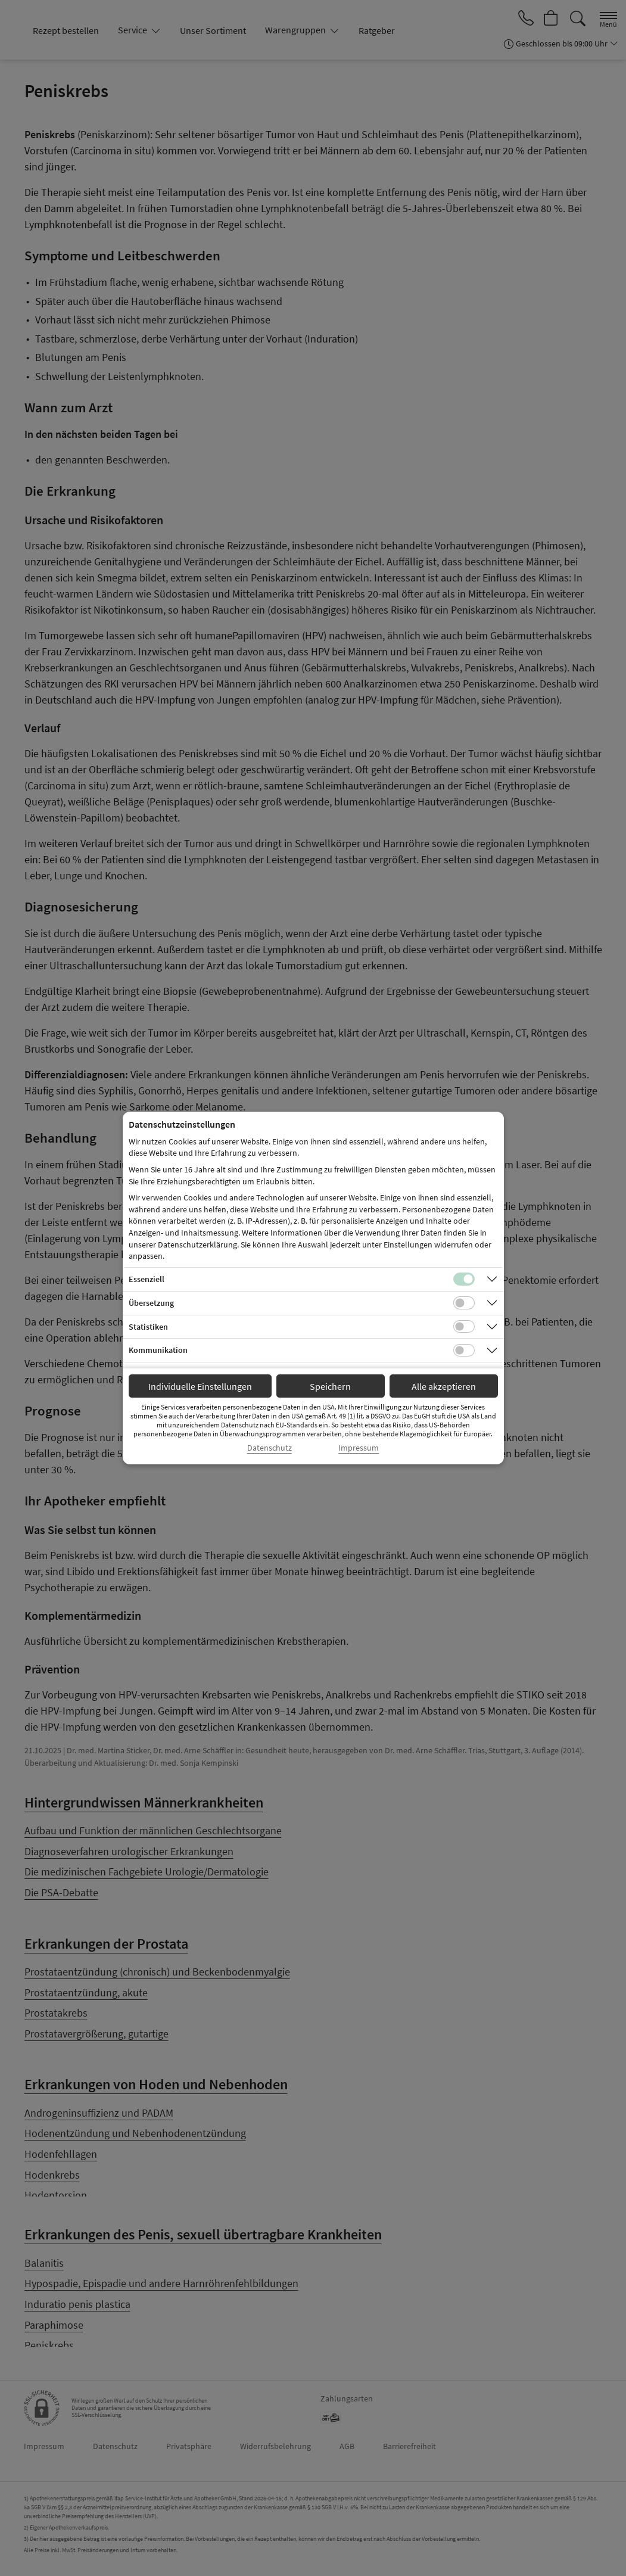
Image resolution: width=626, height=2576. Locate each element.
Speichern (330, 1386)
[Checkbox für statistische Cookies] (464, 1326)
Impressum (358, 1448)
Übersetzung (151, 1303)
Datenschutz (269, 1448)
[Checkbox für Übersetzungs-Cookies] (464, 1302)
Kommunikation (158, 1350)
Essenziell (146, 1279)
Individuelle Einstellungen (200, 1386)
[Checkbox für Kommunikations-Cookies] (464, 1350)
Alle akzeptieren (444, 1386)
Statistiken (148, 1326)
